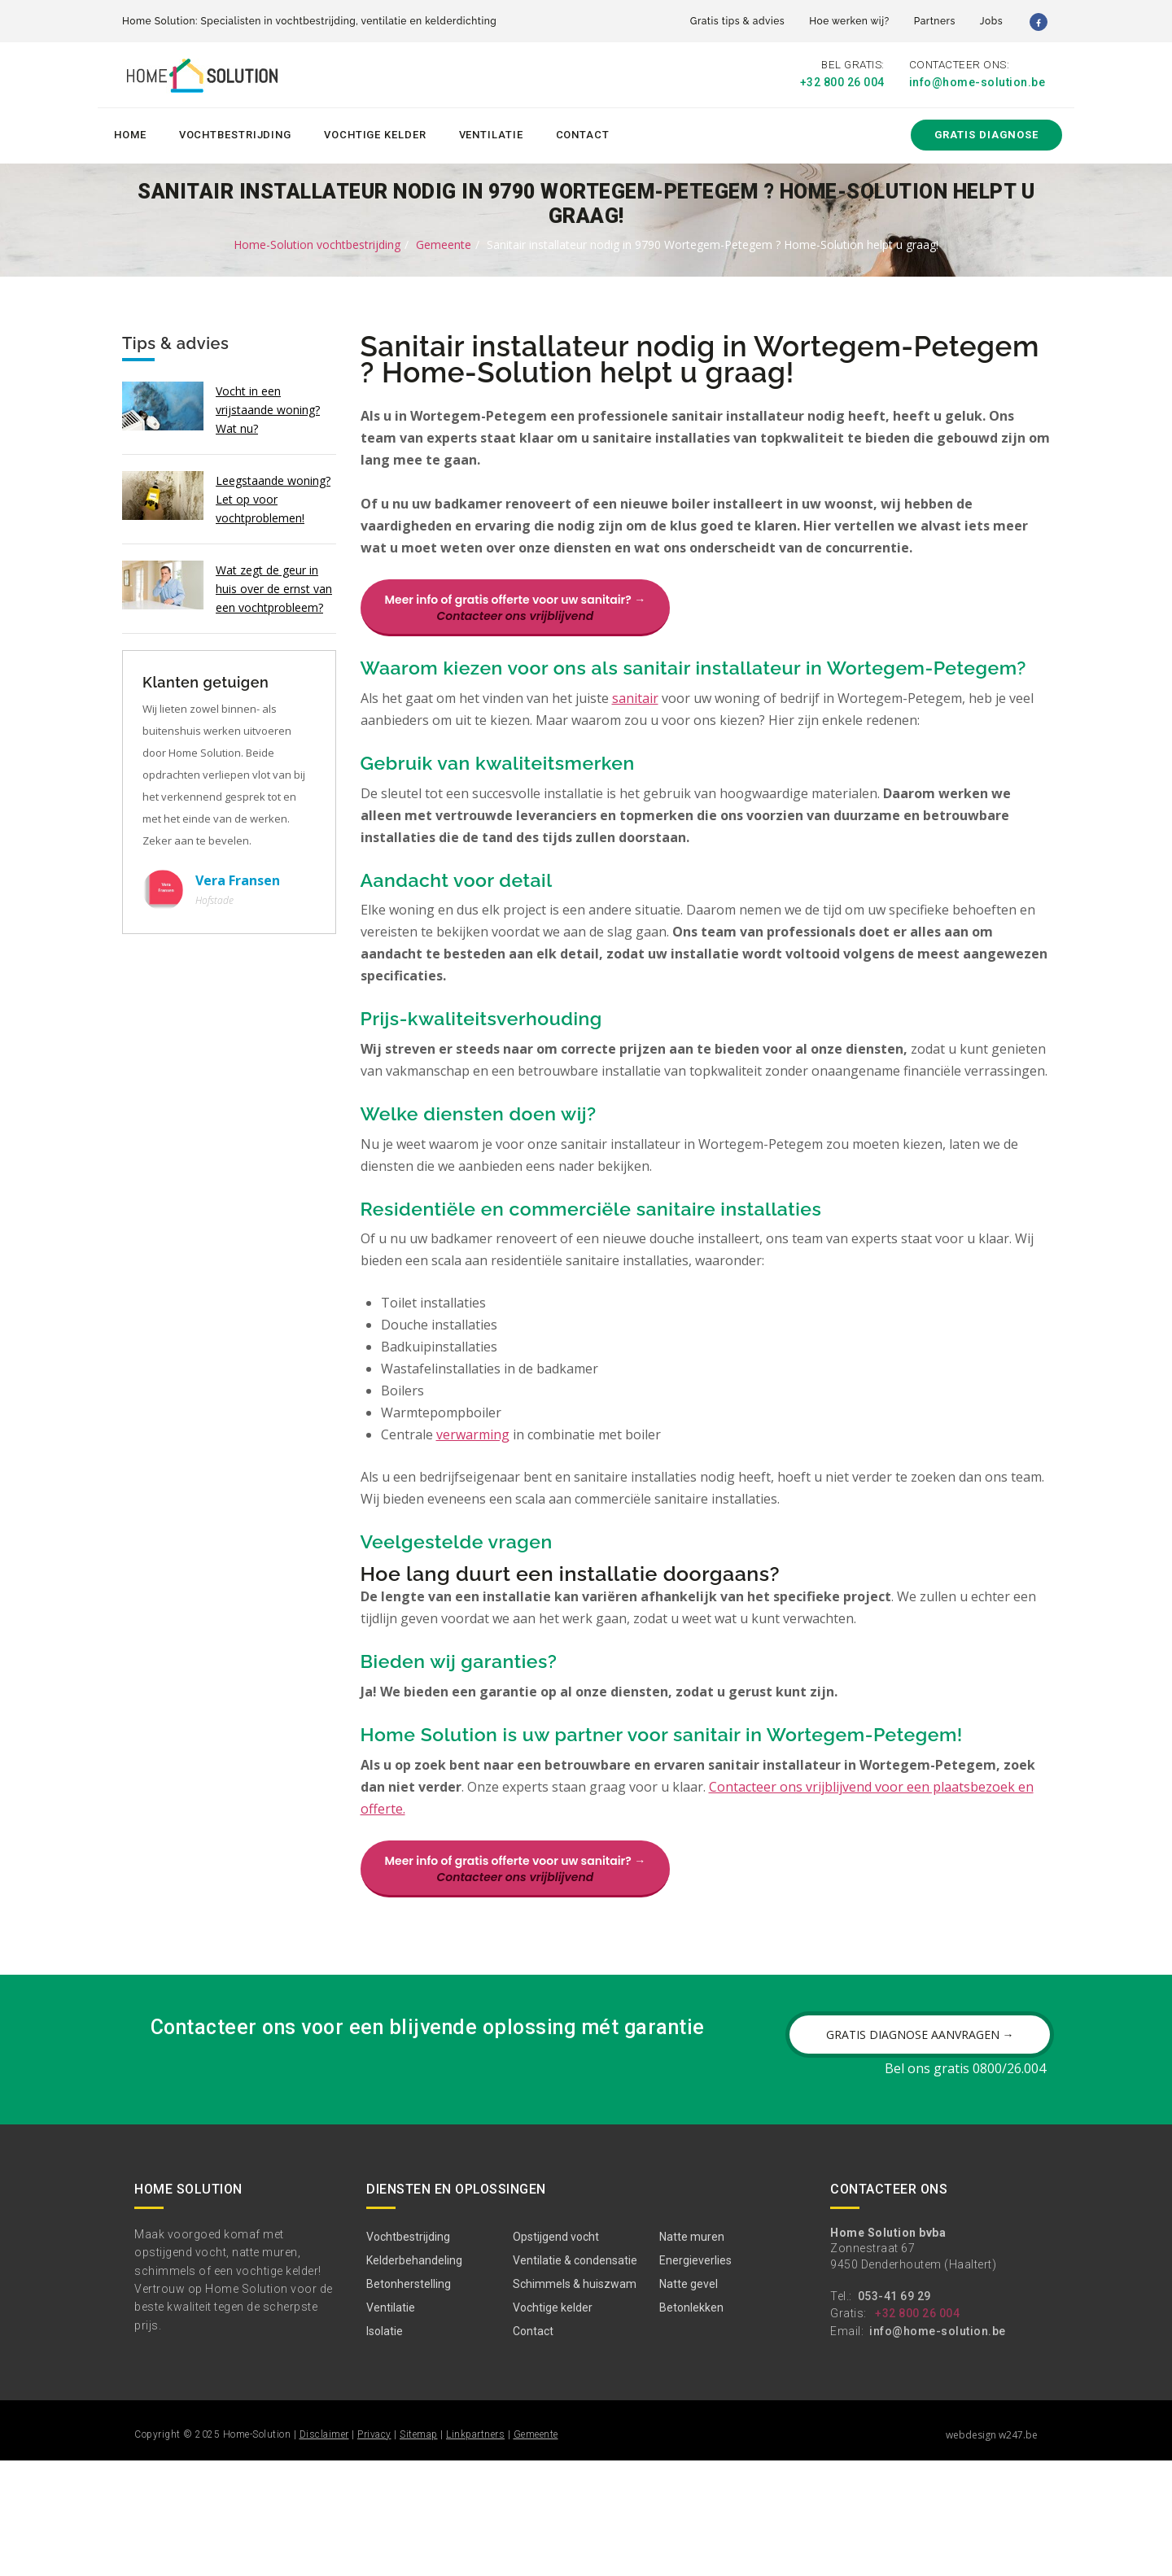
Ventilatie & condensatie (575, 2375)
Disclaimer (324, 2550)
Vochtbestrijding (235, 131)
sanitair (635, 731)
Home (130, 131)
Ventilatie (491, 131)
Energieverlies (695, 2375)
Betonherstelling (408, 2399)
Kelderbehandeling (414, 2375)
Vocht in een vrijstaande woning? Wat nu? (268, 406)
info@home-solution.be (977, 83)
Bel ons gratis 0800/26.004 (965, 2184)
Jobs (991, 21)
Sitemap (419, 2550)
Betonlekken (691, 2423)
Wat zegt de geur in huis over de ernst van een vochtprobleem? (274, 585)
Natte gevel (688, 2399)
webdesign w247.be (992, 2550)
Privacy (374, 2550)
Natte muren (691, 2352)
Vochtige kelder (375, 131)
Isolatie (384, 2446)
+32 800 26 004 (842, 83)
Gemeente (443, 241)
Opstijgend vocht (556, 2352)
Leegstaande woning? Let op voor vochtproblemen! (273, 495)
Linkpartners (475, 2550)
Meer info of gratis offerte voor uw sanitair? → (515, 604)
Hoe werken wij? (849, 21)
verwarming (472, 1501)
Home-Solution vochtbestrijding (317, 241)
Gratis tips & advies (737, 21)
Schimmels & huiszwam (574, 2399)
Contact (583, 131)
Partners (935, 21)
